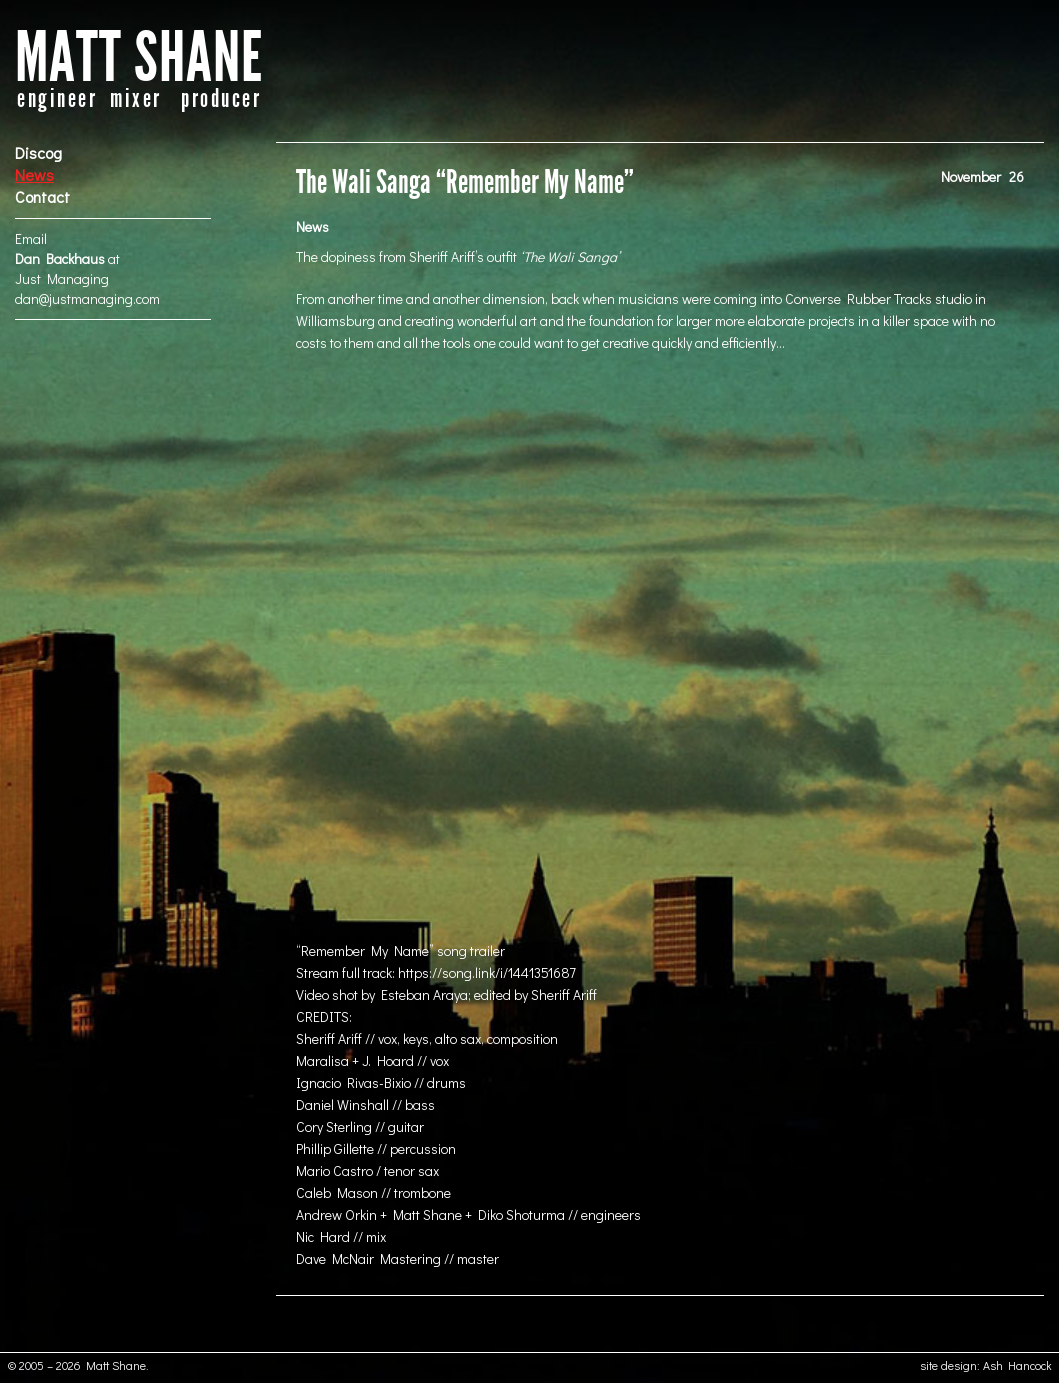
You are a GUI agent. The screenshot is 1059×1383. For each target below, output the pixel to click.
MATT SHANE (139, 58)
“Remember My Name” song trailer (400, 950)
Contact (42, 196)
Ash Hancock (1017, 1365)
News (34, 174)
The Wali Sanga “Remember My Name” (465, 182)
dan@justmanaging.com (87, 298)
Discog (38, 152)
